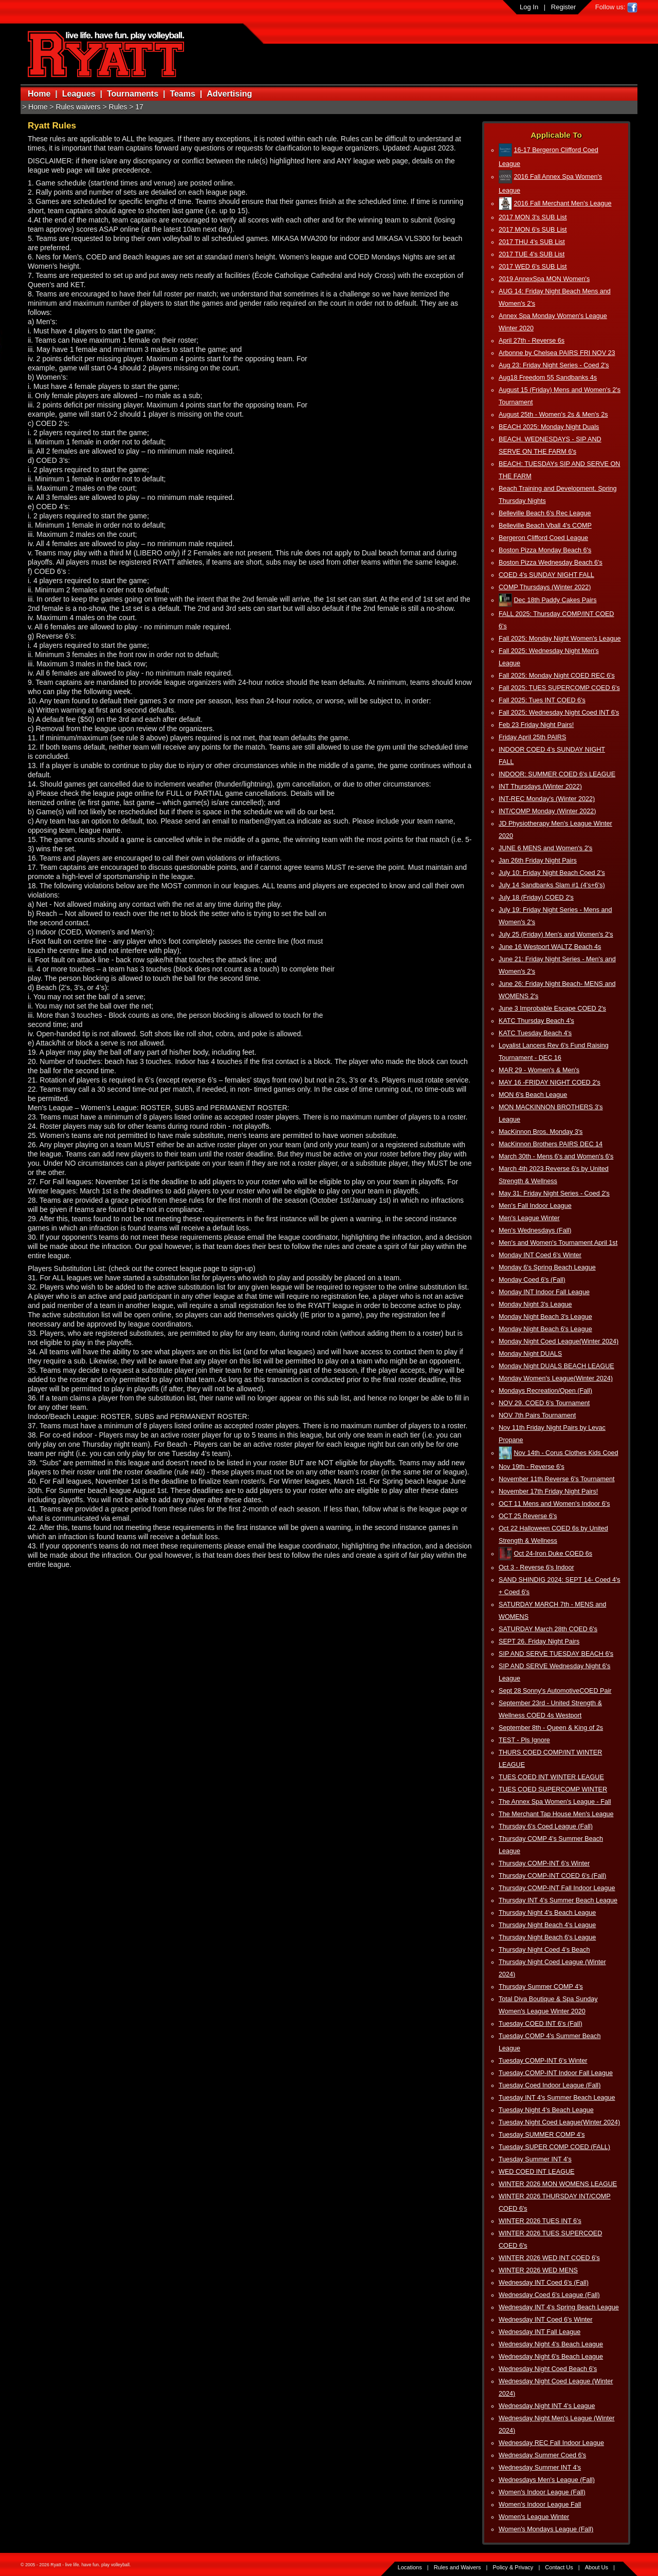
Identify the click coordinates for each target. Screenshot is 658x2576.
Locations (410, 2567)
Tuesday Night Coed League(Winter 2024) (559, 2122)
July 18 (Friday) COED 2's (536, 897)
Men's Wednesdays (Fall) (535, 1230)
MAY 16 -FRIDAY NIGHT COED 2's (549, 1082)
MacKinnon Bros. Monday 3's (540, 1131)
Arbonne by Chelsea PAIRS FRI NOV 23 (557, 353)
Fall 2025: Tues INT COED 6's (542, 700)
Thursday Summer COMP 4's (541, 1986)
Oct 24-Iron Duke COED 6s (553, 1553)
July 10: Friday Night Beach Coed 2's (552, 872)
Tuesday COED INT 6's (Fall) (540, 2023)
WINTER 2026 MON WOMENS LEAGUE (558, 2184)
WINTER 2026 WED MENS (538, 2270)
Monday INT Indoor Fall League (544, 1292)
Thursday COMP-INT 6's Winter (544, 1863)
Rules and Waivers (457, 2567)
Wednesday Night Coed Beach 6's (548, 2369)
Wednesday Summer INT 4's (540, 2467)
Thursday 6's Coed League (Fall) (546, 1826)
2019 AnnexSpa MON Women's (544, 279)
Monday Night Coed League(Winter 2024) (558, 1341)
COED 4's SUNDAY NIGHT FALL (546, 574)
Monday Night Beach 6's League (545, 1329)
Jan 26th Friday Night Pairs (538, 860)
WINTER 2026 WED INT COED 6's (549, 2258)
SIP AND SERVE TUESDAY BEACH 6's (556, 1653)
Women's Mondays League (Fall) (546, 2529)
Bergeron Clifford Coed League (543, 538)
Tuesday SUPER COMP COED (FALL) (554, 2147)
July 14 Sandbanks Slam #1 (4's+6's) (552, 885)
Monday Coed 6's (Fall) (532, 1279)
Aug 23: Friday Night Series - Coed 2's (554, 365)
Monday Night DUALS (530, 1353)
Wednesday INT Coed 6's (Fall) (544, 2282)
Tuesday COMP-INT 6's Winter (543, 2060)
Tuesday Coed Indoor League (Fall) (549, 2085)
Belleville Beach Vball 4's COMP (545, 525)
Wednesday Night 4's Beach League (551, 2344)
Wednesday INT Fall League (539, 2332)
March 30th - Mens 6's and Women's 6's (556, 1156)
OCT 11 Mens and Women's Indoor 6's (554, 1503)
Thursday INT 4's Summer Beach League (558, 1900)
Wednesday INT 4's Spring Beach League (559, 2307)
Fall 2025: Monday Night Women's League (559, 638)
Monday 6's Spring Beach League (547, 1267)
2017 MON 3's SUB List (533, 217)
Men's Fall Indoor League (535, 1205)
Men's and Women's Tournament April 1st (558, 1242)
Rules (118, 107)
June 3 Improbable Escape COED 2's (552, 1008)
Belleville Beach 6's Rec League (545, 513)
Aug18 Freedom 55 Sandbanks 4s (548, 377)
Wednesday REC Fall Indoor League (551, 2443)
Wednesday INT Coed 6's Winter (546, 2319)
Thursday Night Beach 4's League (547, 1925)
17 (139, 107)
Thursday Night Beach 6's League (547, 1937)
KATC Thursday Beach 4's (536, 1020)
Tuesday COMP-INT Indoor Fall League (556, 2073)
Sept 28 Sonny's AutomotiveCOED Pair (555, 1690)
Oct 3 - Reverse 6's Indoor (536, 1567)
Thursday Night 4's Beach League (547, 1912)
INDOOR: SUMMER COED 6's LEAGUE (557, 774)
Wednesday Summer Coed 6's (542, 2455)
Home (39, 93)
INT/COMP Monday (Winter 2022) (547, 811)
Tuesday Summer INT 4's (535, 2159)
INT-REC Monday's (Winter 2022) (547, 798)
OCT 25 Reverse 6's (528, 1516)
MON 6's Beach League (533, 1094)
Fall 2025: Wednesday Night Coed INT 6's (559, 712)
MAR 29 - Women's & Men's (539, 1070)
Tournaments (132, 93)
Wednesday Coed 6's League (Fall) (549, 2295)
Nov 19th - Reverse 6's (531, 1466)
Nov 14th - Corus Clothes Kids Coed (566, 1453)
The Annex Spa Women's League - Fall (555, 1801)
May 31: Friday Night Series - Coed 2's (554, 1193)
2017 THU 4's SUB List (532, 242)
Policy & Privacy (513, 2567)
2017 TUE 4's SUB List (531, 254)
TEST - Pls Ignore (524, 1740)
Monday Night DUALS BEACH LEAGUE (556, 1366)
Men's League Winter (529, 1218)
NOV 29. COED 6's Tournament (544, 1403)
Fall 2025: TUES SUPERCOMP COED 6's (559, 688)
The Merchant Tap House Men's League (556, 1814)
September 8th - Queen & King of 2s (551, 1727)
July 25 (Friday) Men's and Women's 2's (556, 934)
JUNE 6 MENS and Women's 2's (545, 848)
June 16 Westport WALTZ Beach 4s (550, 946)
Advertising (229, 93)
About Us (596, 2567)
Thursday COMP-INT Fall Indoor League (557, 1888)
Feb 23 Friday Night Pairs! (536, 725)
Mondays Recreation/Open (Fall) (545, 1390)
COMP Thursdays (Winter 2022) (545, 587)
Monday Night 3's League (535, 1304)
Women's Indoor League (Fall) (542, 2492)
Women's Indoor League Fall (540, 2504)
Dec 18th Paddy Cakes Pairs (555, 600)
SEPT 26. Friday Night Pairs (539, 1641)
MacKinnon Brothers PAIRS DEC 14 (550, 1144)
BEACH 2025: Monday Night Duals (549, 427)
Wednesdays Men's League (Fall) (547, 2480)
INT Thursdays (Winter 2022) (540, 786)
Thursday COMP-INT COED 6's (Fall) (552, 1875)
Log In (529, 7)
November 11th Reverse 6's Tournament (556, 1479)
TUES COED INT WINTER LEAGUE (551, 1777)
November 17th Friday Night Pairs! (548, 1491)
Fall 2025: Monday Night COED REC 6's (557, 675)
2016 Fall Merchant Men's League (563, 203)
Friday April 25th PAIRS (532, 737)
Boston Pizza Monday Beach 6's (545, 550)
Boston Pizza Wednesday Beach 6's (550, 562)
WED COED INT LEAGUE (536, 2171)
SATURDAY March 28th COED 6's (548, 1629)
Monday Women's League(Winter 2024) (556, 1378)
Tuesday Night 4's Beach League (546, 2110)
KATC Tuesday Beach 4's (535, 1033)
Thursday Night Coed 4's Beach (544, 1949)
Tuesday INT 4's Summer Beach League (557, 2097)
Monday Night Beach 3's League (545, 1316)
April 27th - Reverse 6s (531, 340)
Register (563, 7)
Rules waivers (78, 107)
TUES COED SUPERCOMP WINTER (553, 1789)
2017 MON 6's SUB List (533, 229)
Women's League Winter (534, 2517)
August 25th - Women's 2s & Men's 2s (553, 414)
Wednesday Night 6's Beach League (551, 2356)
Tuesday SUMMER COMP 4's (542, 2134)
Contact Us (559, 2567)
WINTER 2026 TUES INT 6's (540, 2221)
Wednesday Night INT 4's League (547, 2406)
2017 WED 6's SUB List (533, 266)
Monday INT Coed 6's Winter (540, 1255)
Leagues (79, 93)
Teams (182, 93)
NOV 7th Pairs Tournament (537, 1415)
